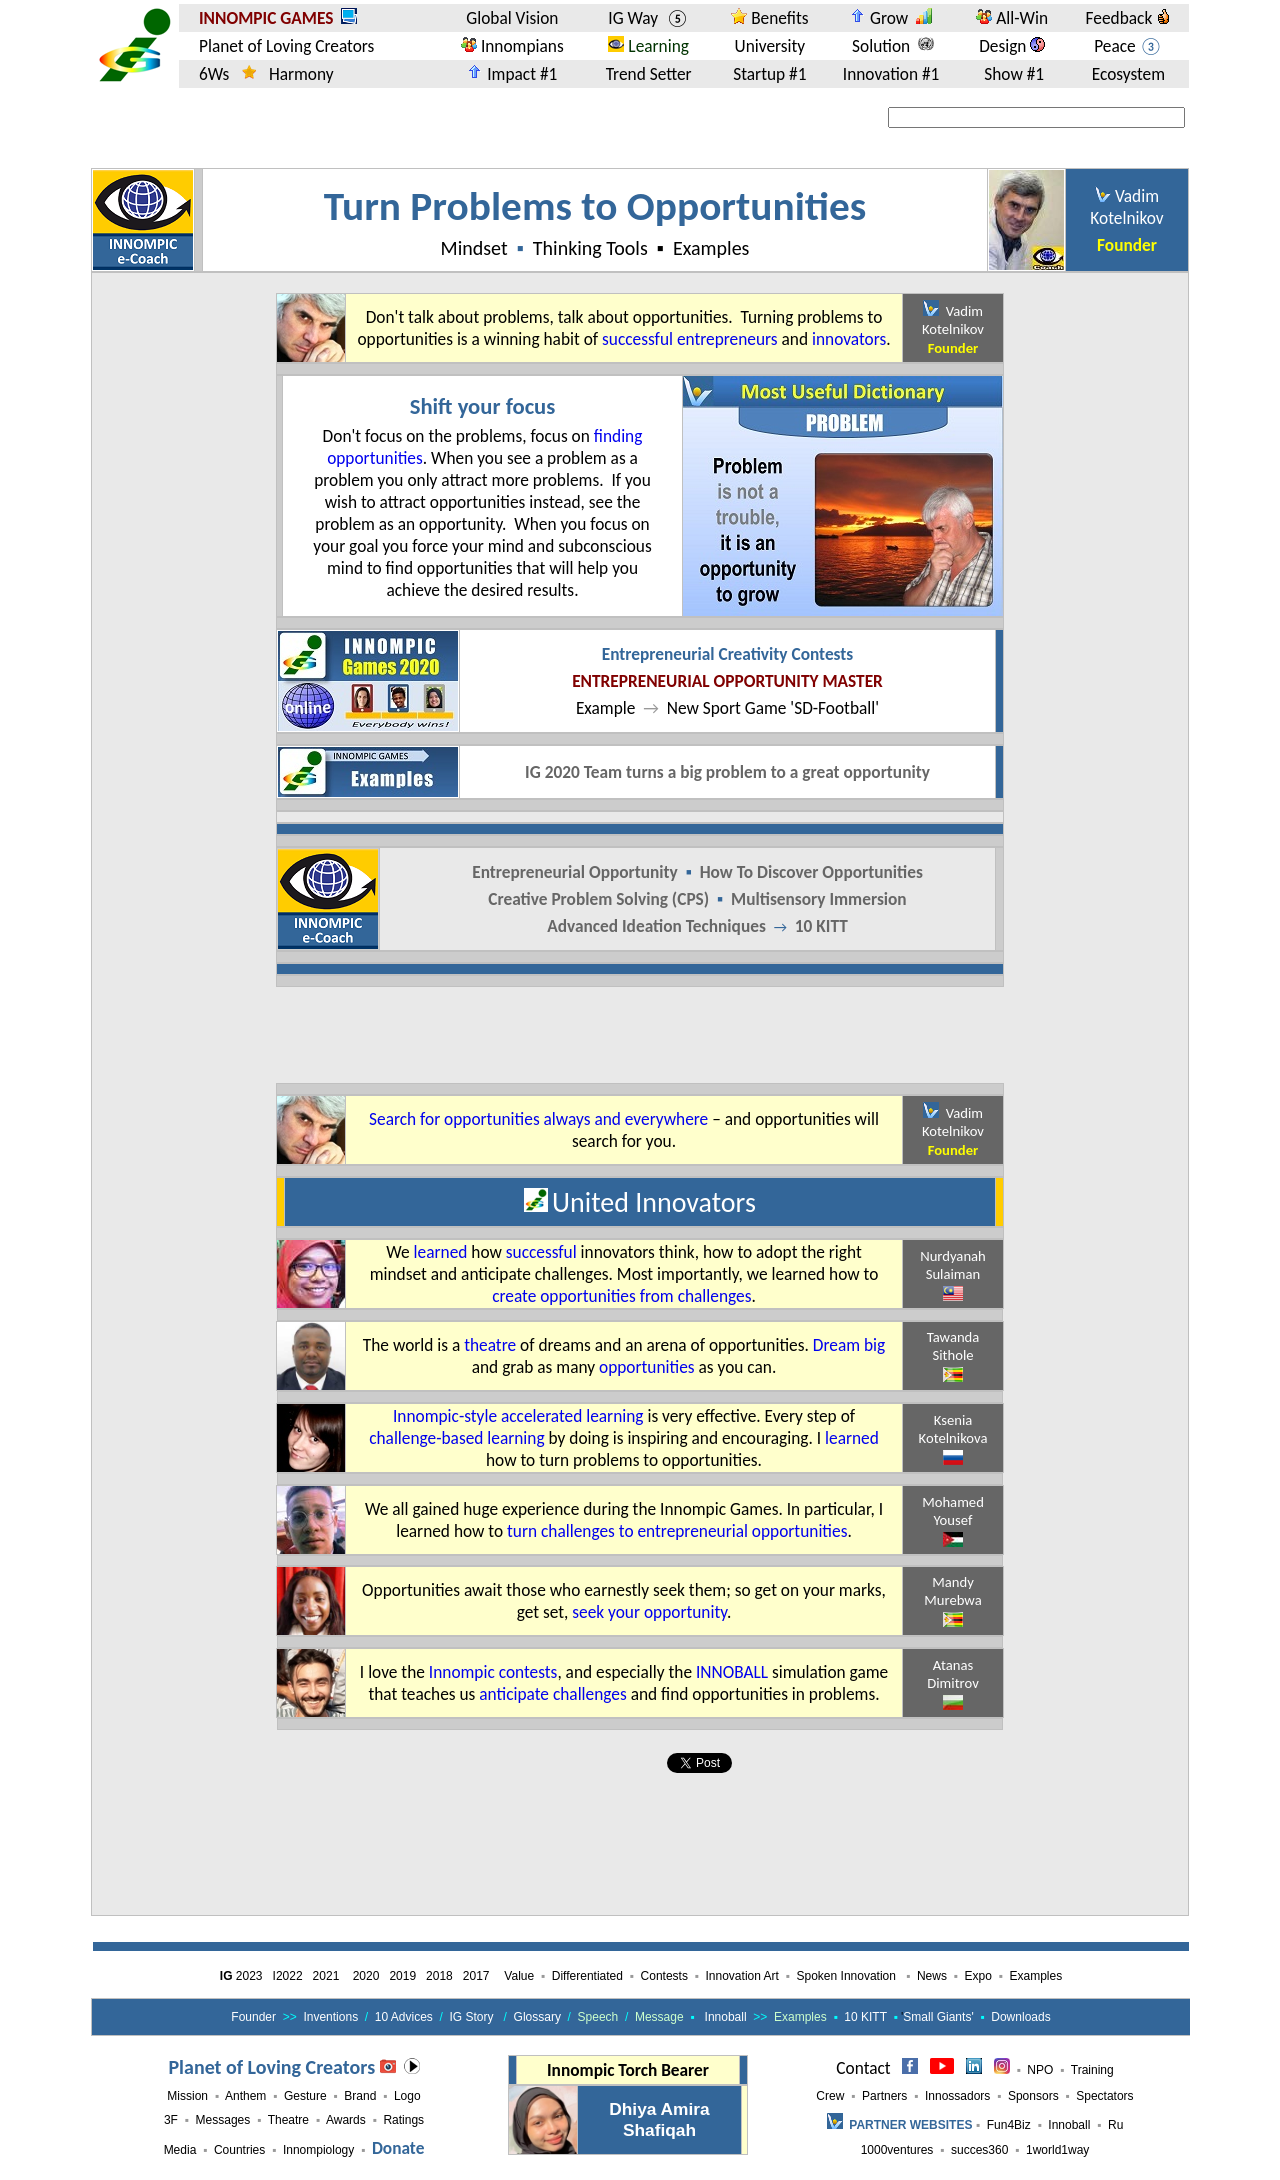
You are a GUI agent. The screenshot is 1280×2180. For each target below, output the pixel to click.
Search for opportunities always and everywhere (538, 1119)
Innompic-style (445, 1416)
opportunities (647, 1367)
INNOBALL (732, 1672)
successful (541, 1252)
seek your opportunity (649, 1612)
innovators (849, 339)
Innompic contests (493, 1672)
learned (441, 1252)
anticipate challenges (552, 1694)
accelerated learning (572, 1416)
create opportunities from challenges (621, 1296)
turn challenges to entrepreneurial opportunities (677, 1531)
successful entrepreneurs (690, 339)
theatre (490, 1345)
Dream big (849, 1345)
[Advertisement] (640, 1035)
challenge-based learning (456, 1438)
